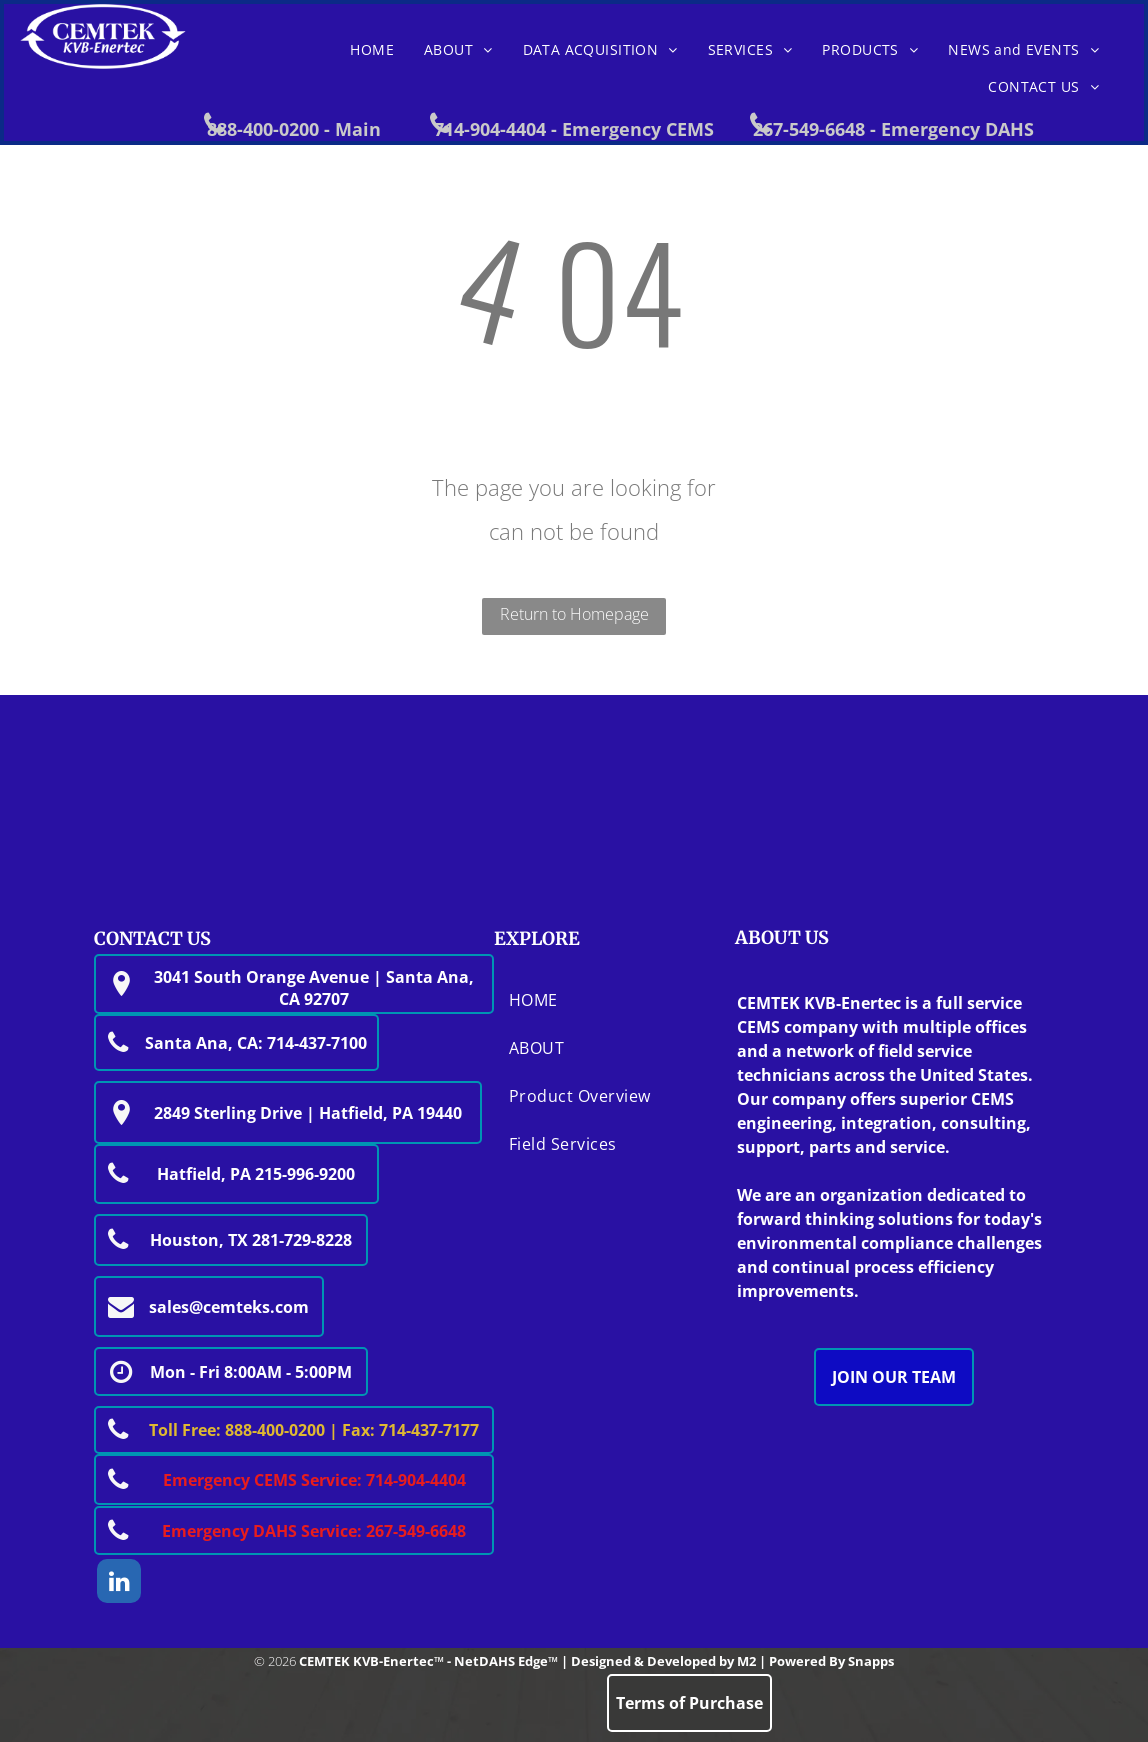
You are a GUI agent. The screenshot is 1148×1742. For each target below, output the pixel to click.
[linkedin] (119, 1583)
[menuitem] (372, 50)
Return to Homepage (574, 614)
